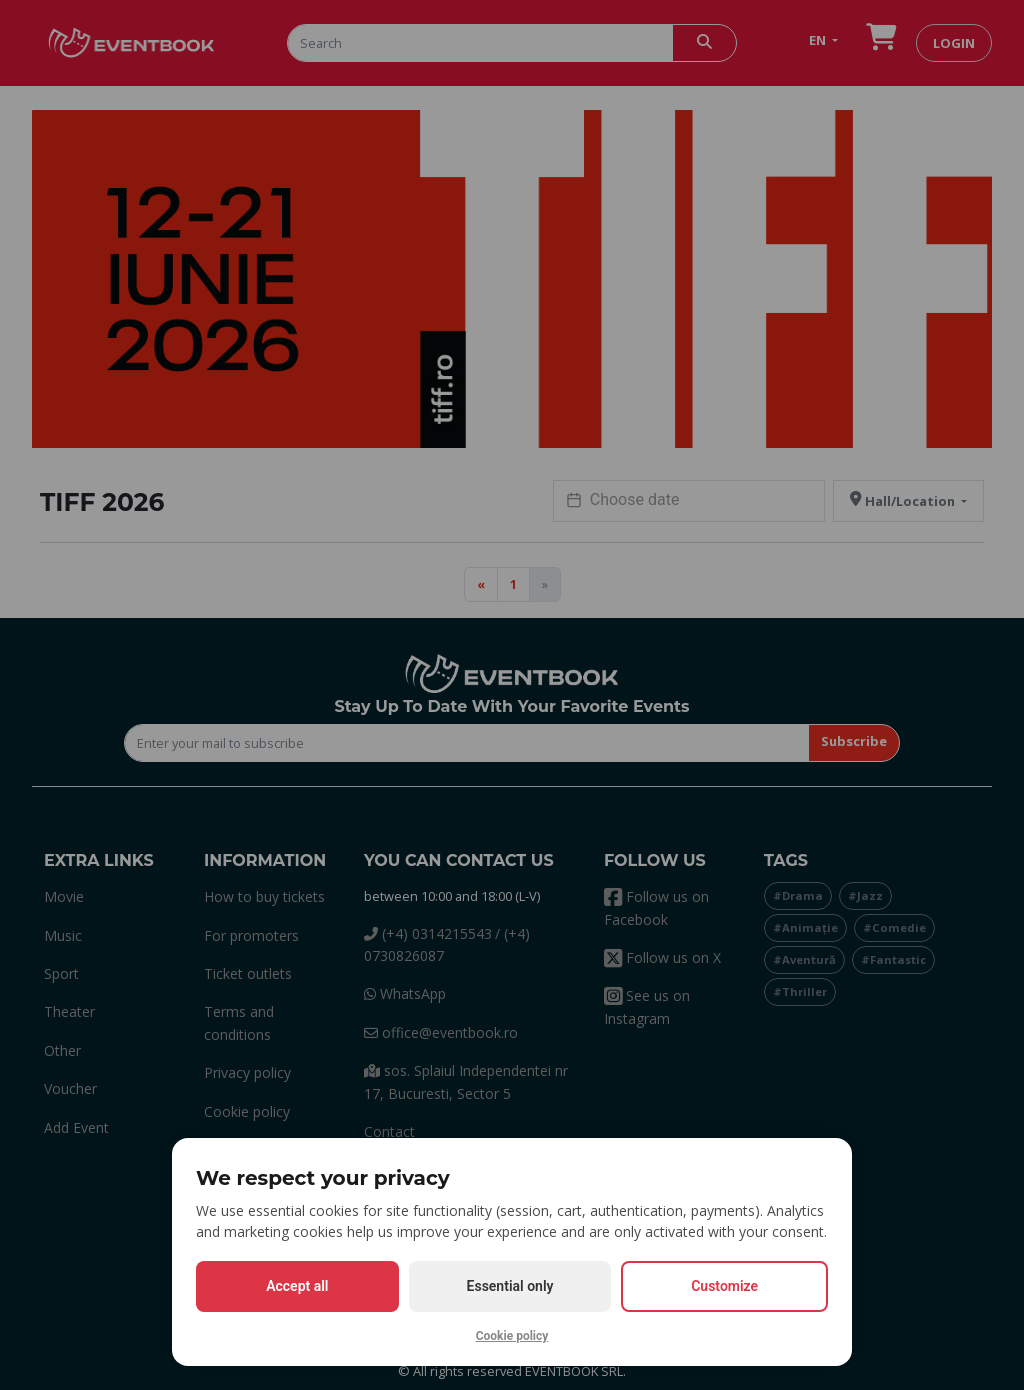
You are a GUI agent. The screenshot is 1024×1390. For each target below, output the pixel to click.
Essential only (510, 1286)
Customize (724, 1286)
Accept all (297, 1286)
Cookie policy (512, 1336)
